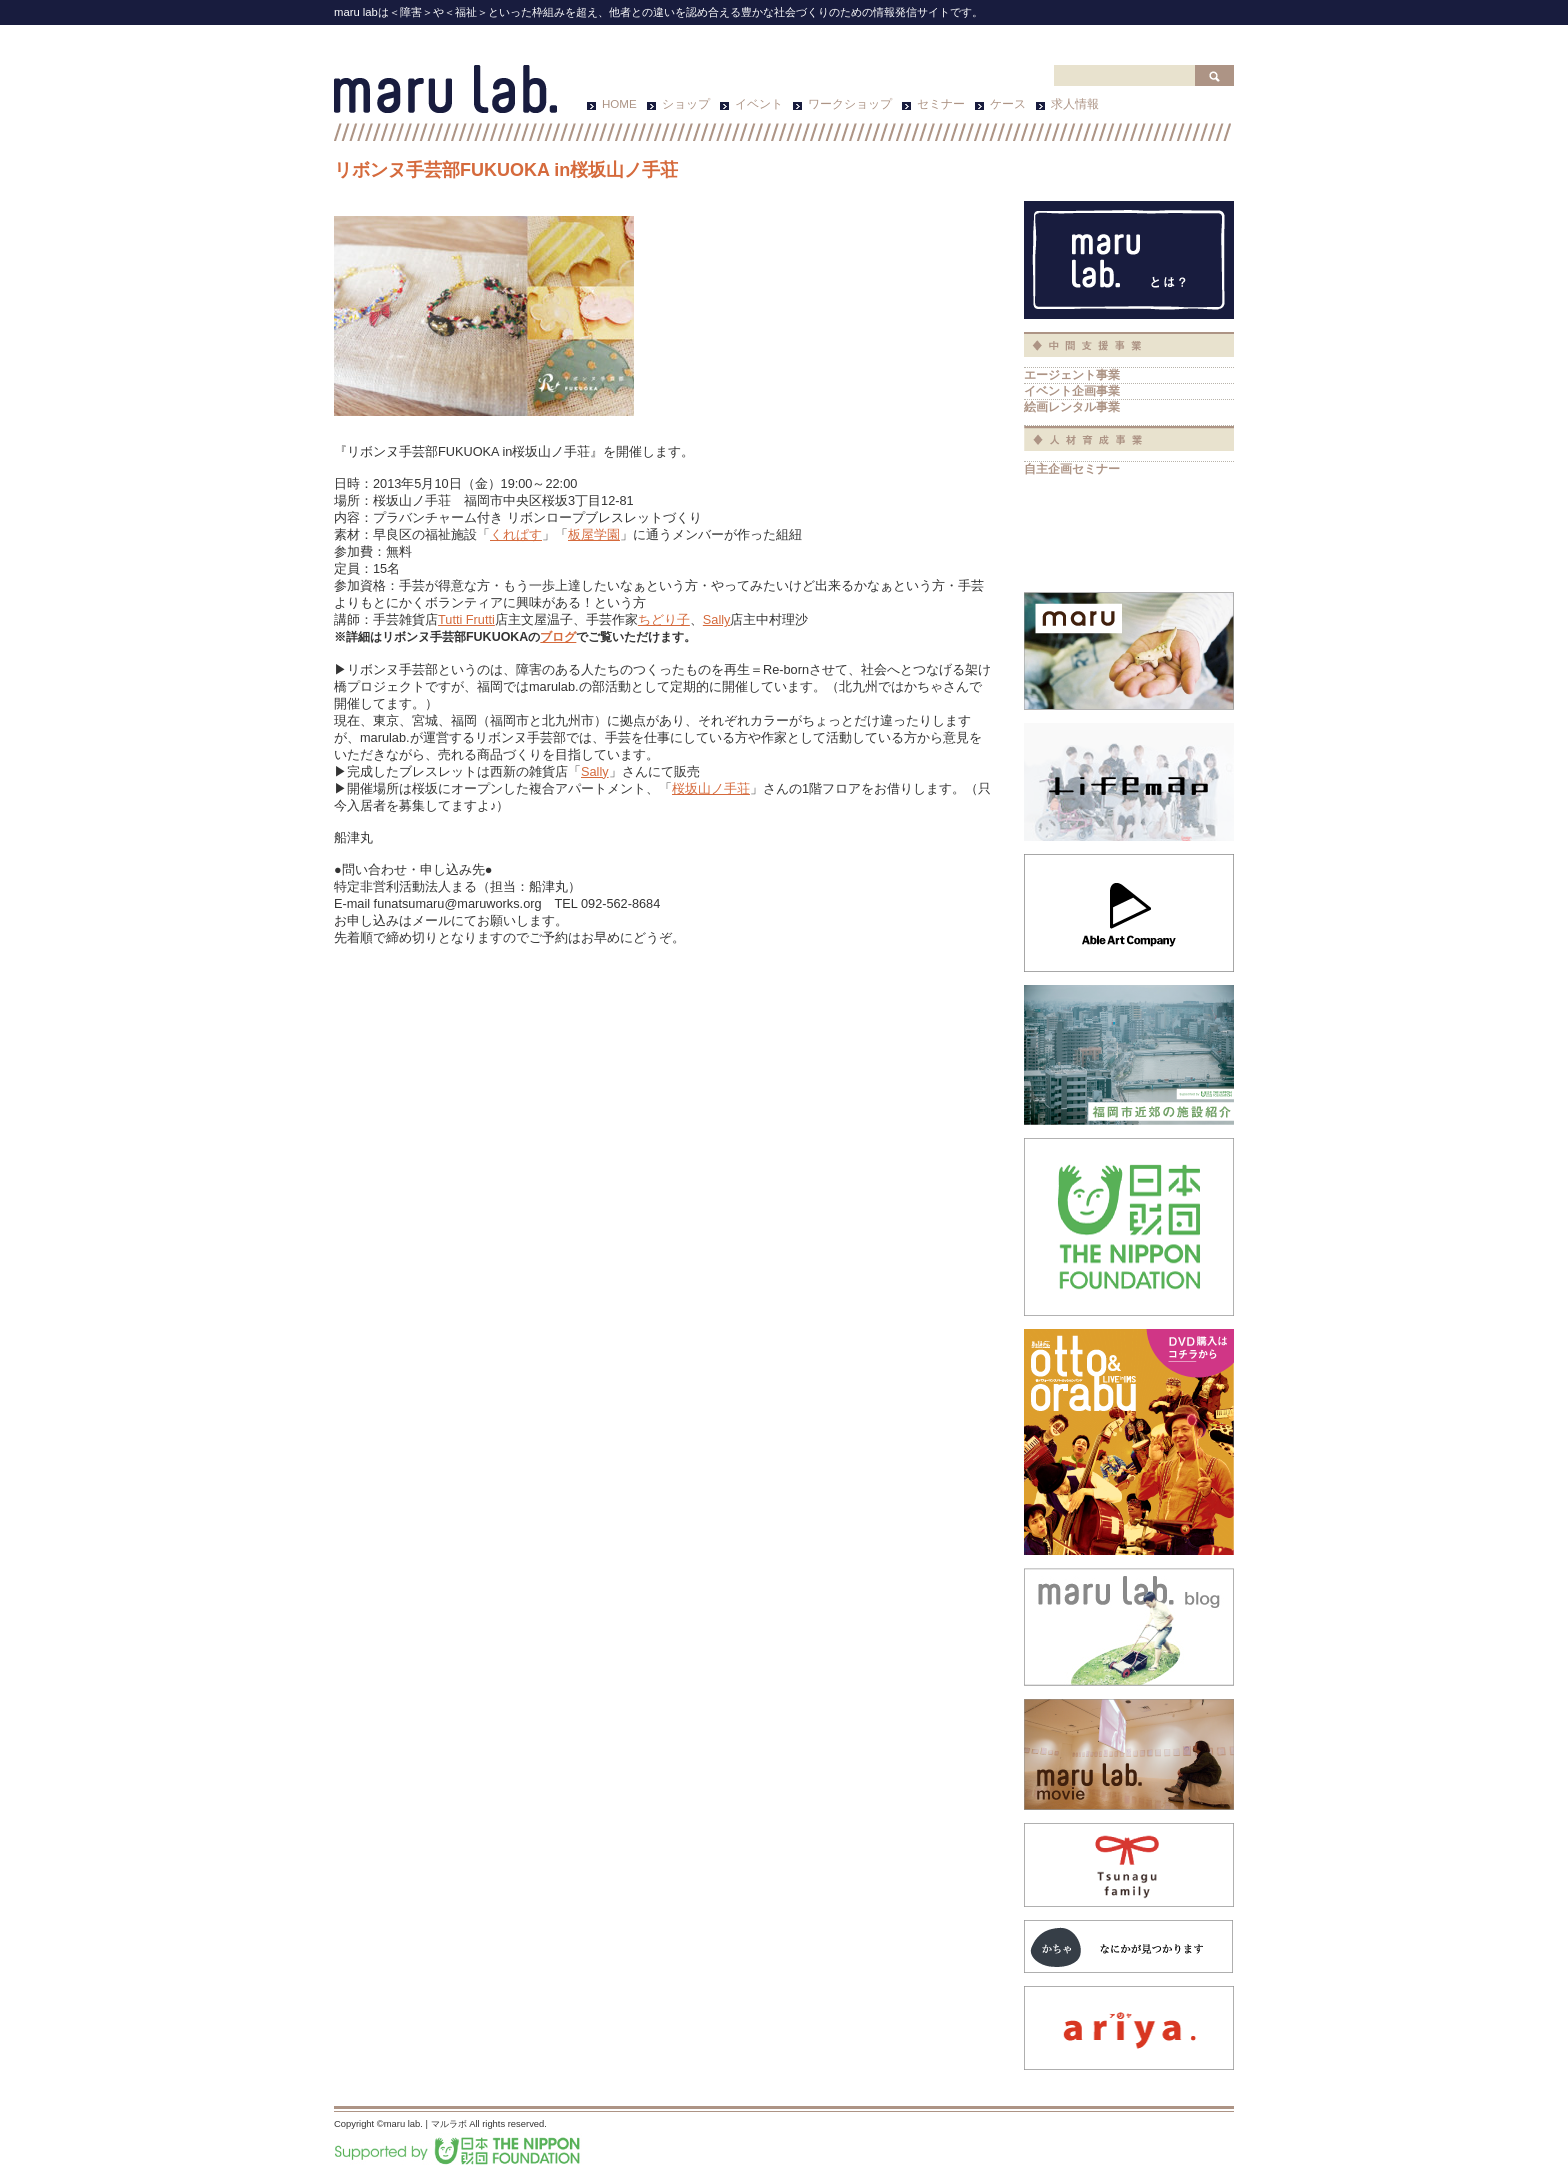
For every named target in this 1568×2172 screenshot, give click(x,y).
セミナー (941, 104)
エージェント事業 (1072, 374)
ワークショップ (850, 104)
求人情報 (1075, 104)
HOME (619, 104)
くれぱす (516, 534)
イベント (759, 104)
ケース (1008, 104)
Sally (717, 619)
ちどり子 (664, 619)
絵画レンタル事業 (1072, 406)
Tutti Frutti (466, 619)
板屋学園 (594, 534)
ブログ (558, 637)
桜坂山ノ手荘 (711, 788)
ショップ (686, 104)
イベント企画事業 (1072, 390)
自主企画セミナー (1072, 468)
